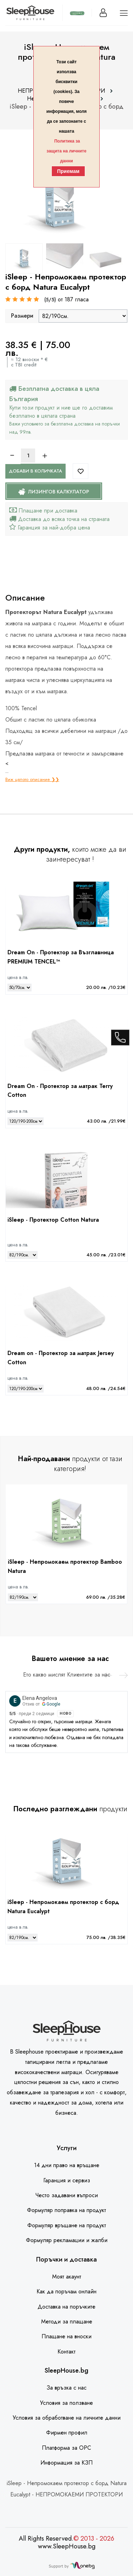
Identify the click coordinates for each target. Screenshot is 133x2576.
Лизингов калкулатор (53, 492)
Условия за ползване (66, 2403)
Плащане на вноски (66, 2336)
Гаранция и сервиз (66, 2180)
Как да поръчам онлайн (66, 2291)
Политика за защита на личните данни (66, 151)
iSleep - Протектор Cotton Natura (53, 1220)
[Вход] (103, 13)
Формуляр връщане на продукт (66, 2225)
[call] (120, 1036)
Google (50, 1704)
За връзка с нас (66, 2388)
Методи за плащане (66, 2321)
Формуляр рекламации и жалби (66, 2240)
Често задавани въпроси (66, 2195)
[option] (24, 258)
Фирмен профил (66, 2433)
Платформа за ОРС (66, 2448)
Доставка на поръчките (66, 2307)
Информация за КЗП (66, 2463)
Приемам (68, 171)
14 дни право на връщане (66, 2165)
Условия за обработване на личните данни (67, 2418)
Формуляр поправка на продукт (66, 2210)
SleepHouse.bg (66, 2370)
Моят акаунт (66, 2277)
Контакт (66, 2352)
